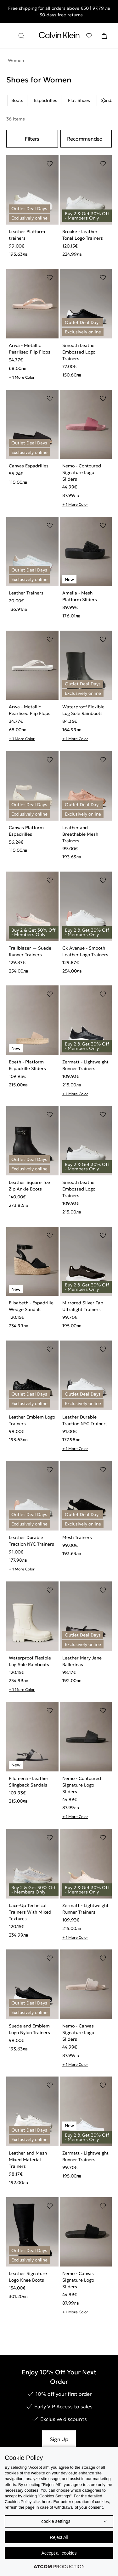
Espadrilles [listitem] (45, 100)
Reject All (59, 2537)
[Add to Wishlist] (49, 164)
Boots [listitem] (17, 100)
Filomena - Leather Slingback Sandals (28, 1782)
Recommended (85, 139)
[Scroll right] (104, 100)
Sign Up (59, 2439)
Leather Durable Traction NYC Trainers (85, 1420)
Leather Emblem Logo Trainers (32, 1420)
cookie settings (55, 2521)
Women (16, 60)
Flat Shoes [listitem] (79, 100)
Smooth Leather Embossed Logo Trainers (79, 352)
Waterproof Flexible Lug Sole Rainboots (83, 710)
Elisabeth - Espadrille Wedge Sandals (31, 1306)
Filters (32, 139)
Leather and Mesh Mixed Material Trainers (28, 2159)
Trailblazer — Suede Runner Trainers (30, 951)
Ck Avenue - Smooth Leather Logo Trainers (85, 951)
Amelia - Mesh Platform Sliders (79, 596)
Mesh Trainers (77, 1537)
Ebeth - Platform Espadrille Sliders (27, 1065)
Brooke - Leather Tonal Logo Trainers (82, 235)
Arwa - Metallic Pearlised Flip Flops (29, 349)
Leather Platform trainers (27, 235)
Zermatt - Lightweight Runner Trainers (85, 1065)
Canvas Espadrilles (28, 466)
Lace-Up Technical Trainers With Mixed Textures (30, 1912)
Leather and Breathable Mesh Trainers (80, 834)
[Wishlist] (89, 35)
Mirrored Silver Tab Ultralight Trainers (82, 1306)
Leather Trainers (26, 593)
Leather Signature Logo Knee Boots (28, 2277)
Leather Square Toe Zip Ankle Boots (29, 1185)
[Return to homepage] (59, 36)
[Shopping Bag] (104, 35)
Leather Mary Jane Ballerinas (82, 1661)
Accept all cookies (58, 2553)
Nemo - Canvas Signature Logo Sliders (78, 2032)
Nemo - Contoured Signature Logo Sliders (81, 472)
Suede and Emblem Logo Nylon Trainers (29, 2029)
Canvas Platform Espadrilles (26, 831)
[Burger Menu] (17, 36)
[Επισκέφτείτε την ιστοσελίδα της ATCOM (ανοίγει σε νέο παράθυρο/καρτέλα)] (59, 2566)
